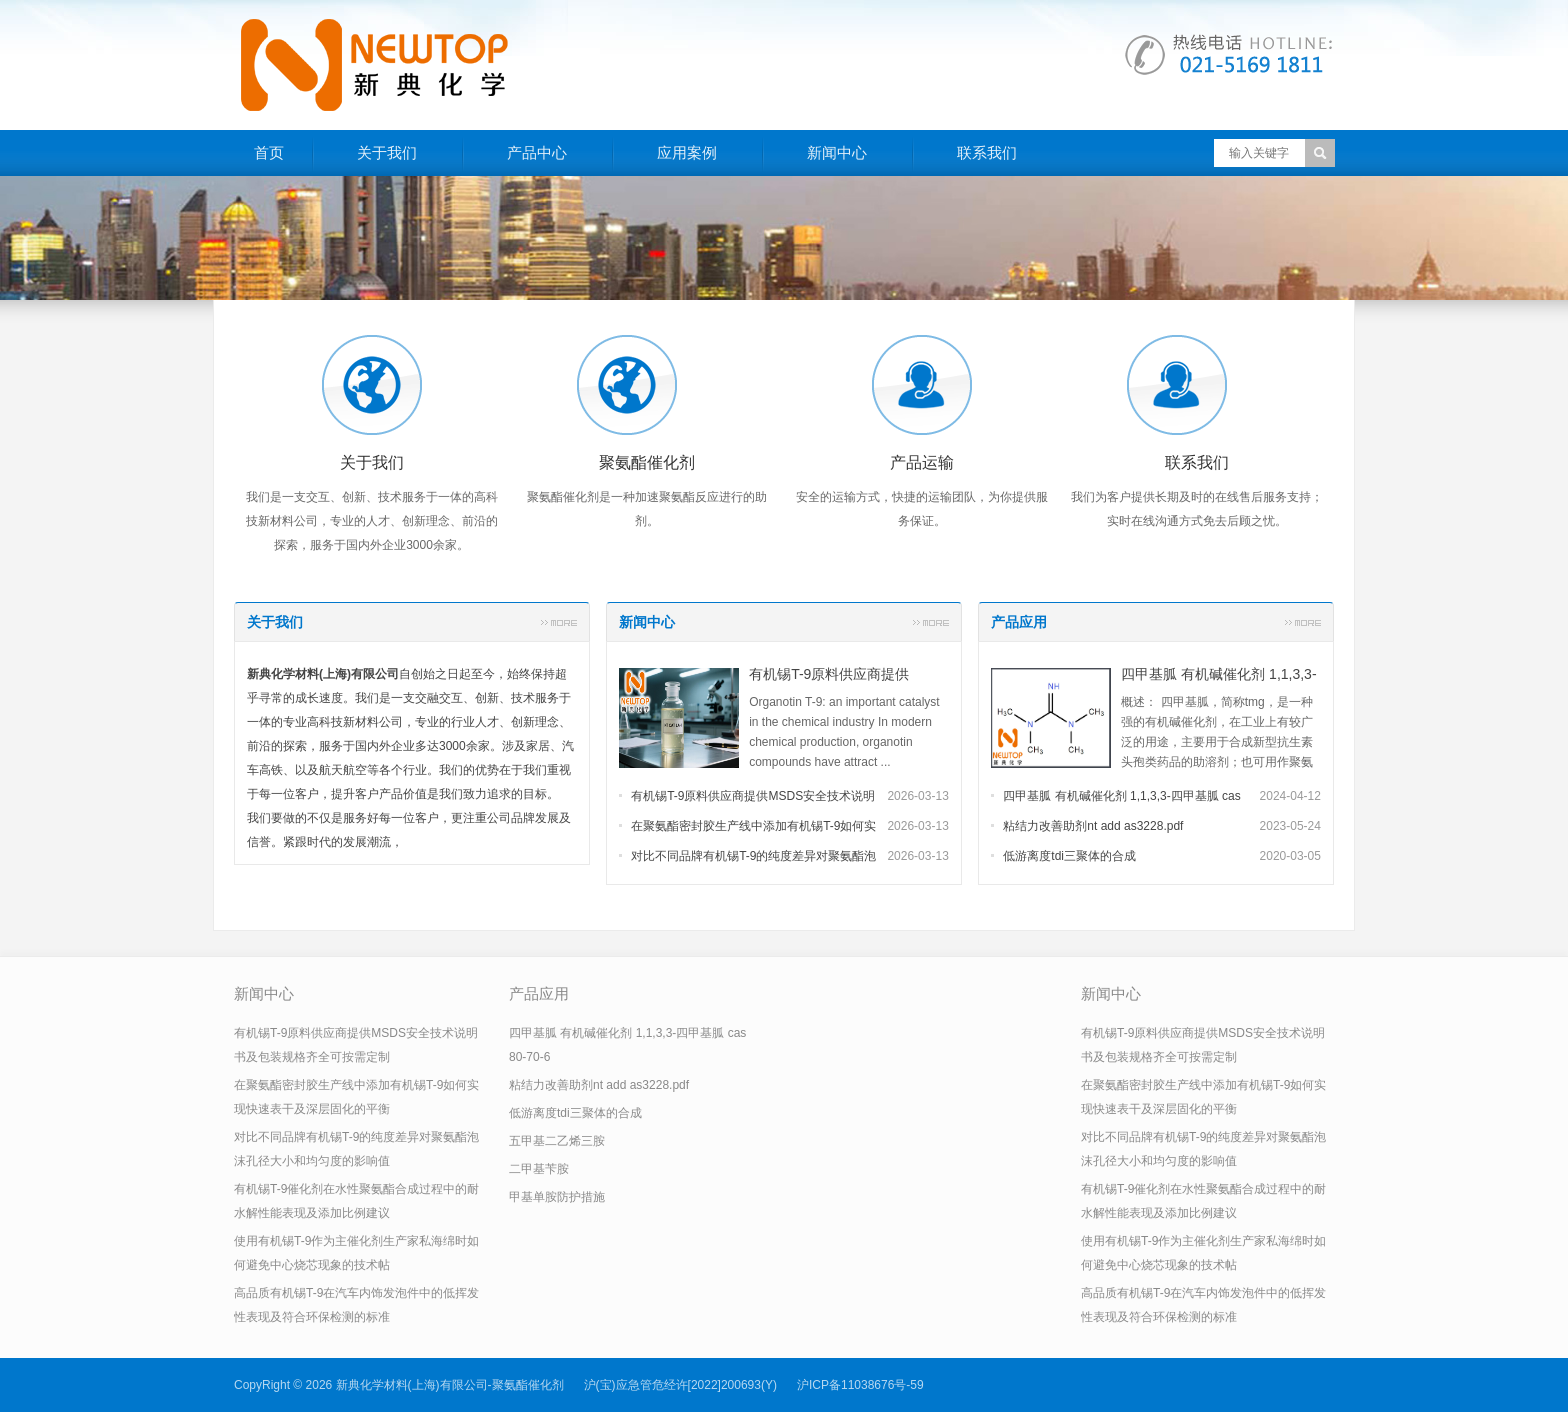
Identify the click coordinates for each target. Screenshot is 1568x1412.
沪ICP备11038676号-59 (860, 1385)
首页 (269, 152)
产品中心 (537, 152)
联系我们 (987, 152)
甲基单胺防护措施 (557, 1197)
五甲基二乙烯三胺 (557, 1141)
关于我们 (387, 152)
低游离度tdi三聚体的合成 (1069, 856)
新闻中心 (837, 152)
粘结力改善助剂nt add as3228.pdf (1093, 826)
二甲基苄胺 (539, 1169)
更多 (559, 622)
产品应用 (1019, 622)
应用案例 (687, 152)
